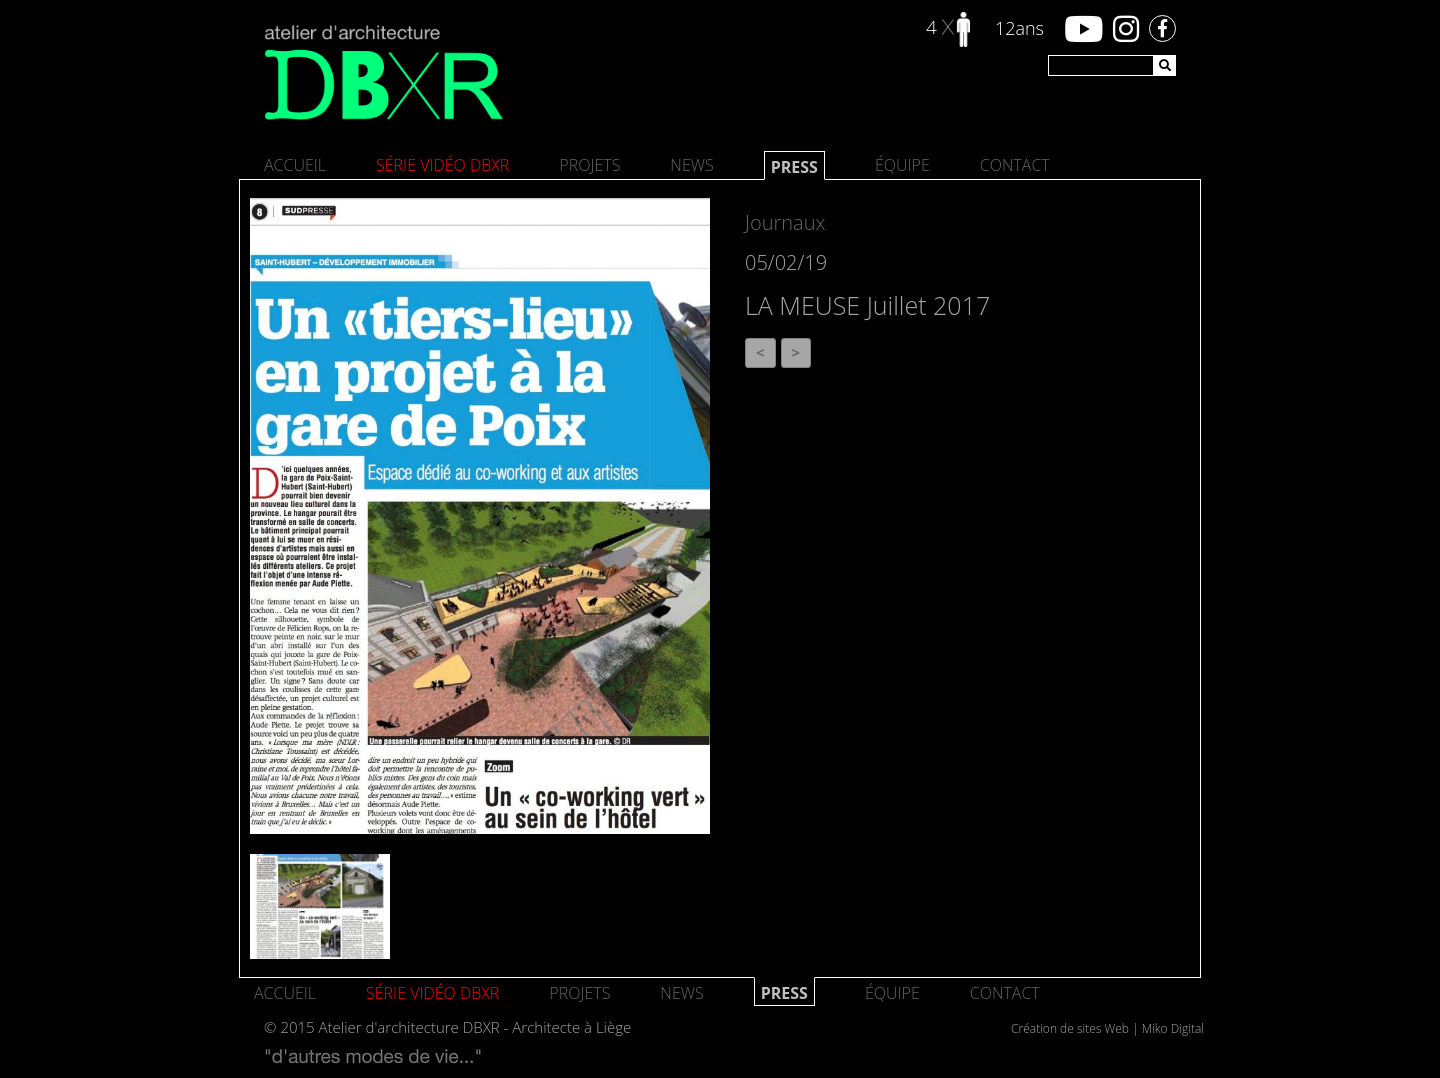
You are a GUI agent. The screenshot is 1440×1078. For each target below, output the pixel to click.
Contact (1015, 165)
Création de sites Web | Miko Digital (1107, 1028)
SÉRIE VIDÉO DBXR (442, 165)
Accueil (295, 165)
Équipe (902, 165)
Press (794, 167)
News (691, 165)
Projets (589, 165)
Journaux (785, 222)
